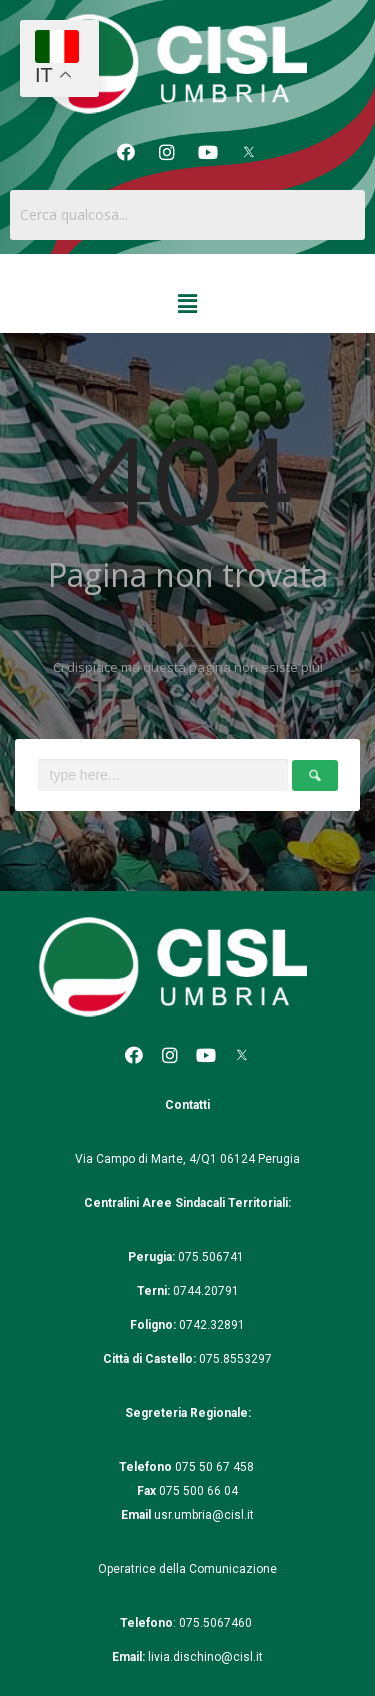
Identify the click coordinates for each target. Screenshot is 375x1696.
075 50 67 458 (216, 1467)
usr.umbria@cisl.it (204, 1515)
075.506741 (212, 1257)
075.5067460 (217, 1623)
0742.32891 (212, 1325)
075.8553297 (235, 1359)
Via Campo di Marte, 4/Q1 (146, 1159)
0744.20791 (206, 1291)
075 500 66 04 (198, 1491)
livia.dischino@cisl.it (205, 1657)
